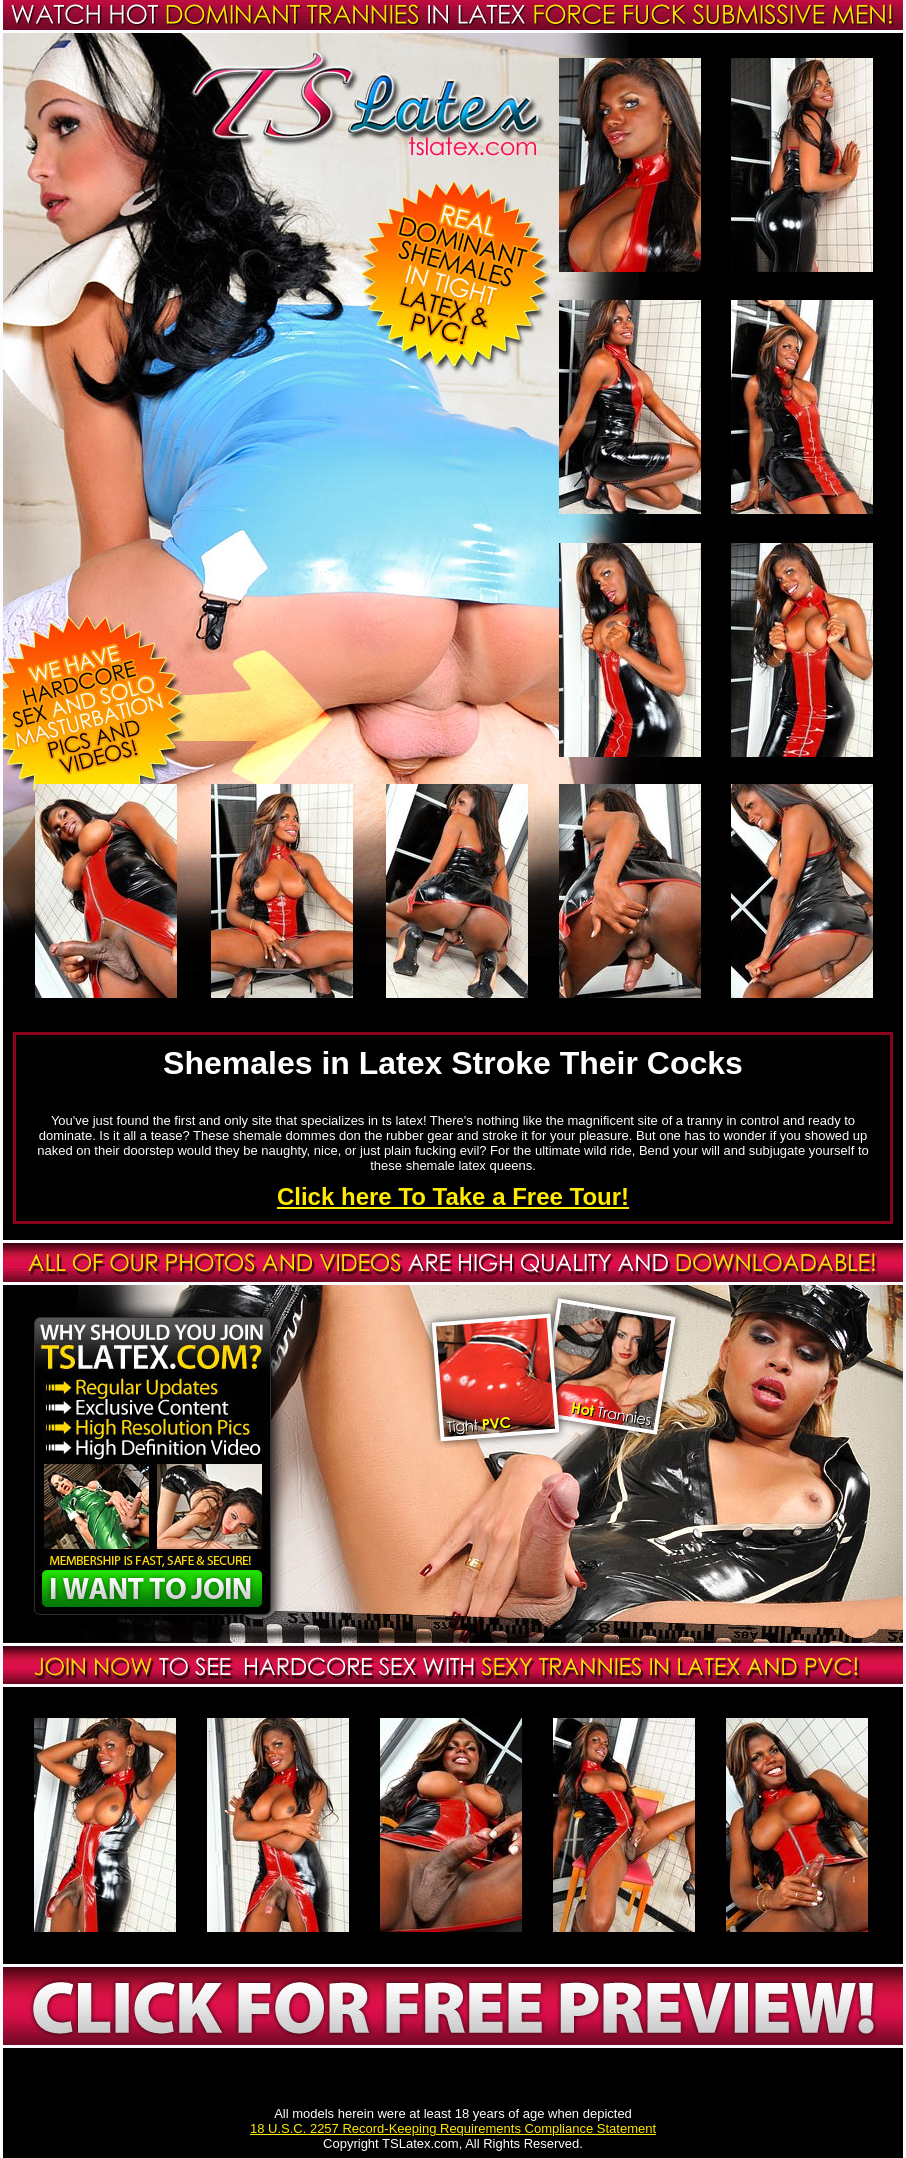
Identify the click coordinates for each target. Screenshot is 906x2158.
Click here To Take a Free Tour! (453, 1196)
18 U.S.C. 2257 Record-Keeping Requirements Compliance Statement (453, 2128)
